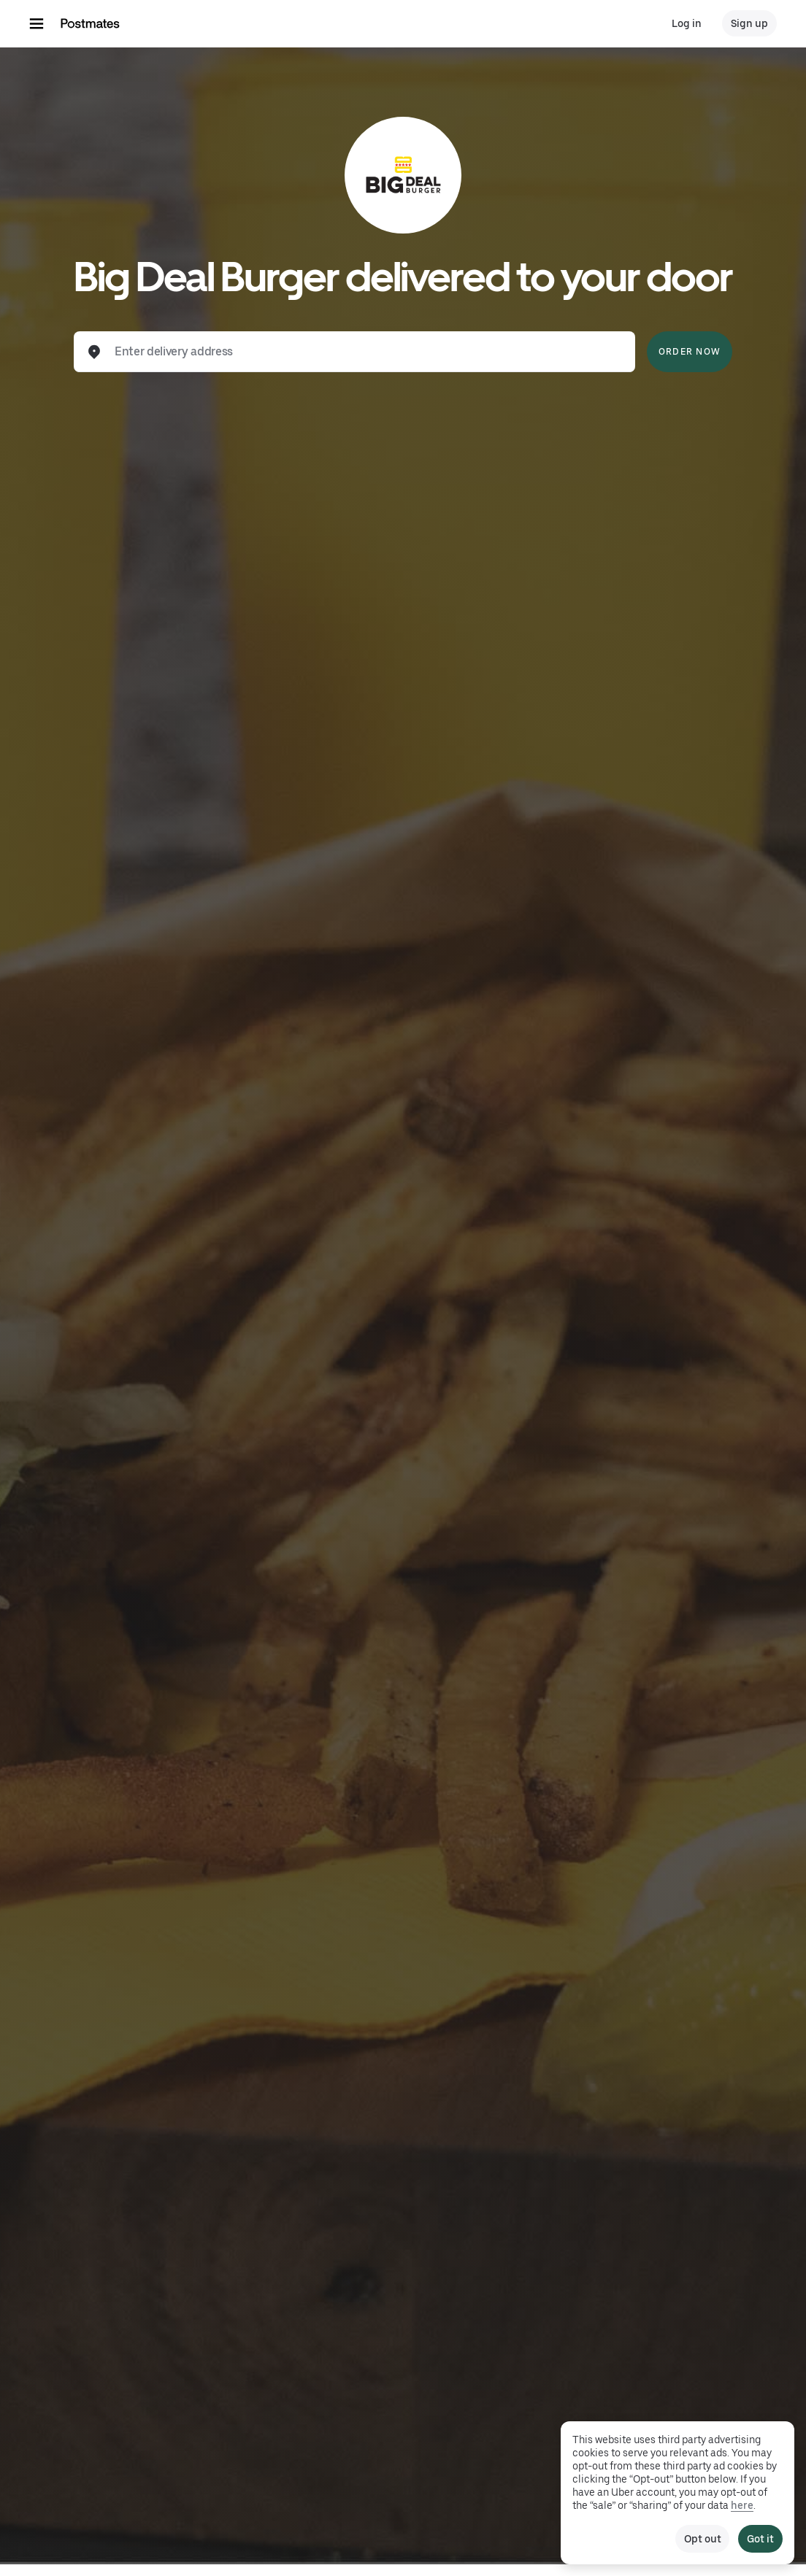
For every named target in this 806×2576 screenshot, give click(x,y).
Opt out (702, 2539)
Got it (760, 2539)
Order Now (690, 352)
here (742, 2505)
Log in (687, 23)
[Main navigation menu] (36, 23)
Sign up (749, 23)
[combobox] (366, 351)
